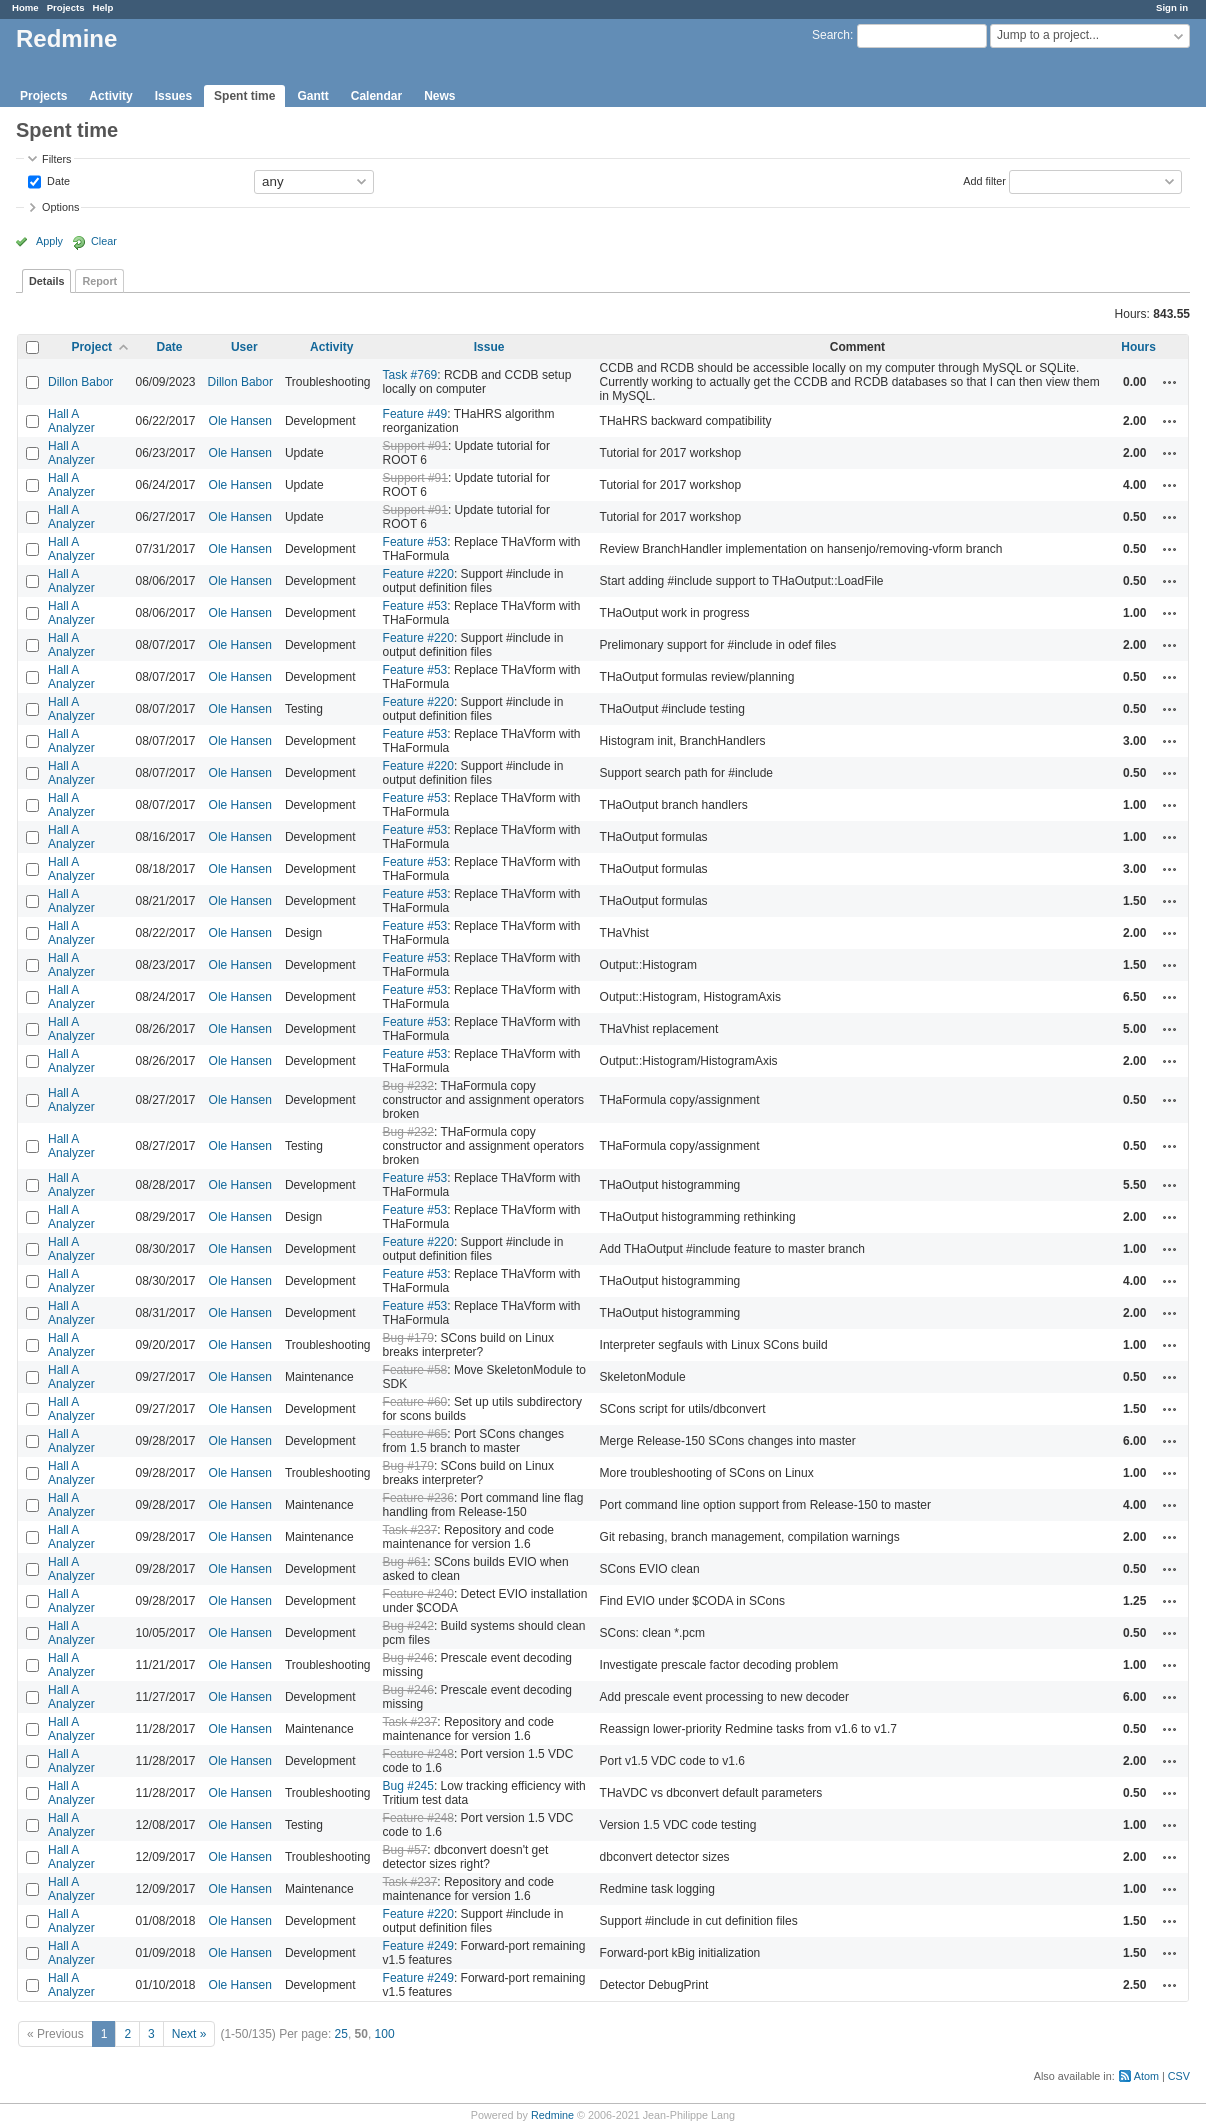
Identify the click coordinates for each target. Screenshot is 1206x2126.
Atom (1146, 2076)
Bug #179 (408, 1338)
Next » (189, 2034)
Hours (1138, 347)
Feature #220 (418, 574)
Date (57, 180)
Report (99, 281)
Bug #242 (408, 1626)
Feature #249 (418, 1946)
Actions (1170, 382)
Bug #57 (405, 1850)
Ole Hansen (240, 421)
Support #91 (415, 446)
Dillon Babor (80, 382)
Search (831, 35)
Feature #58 (415, 1370)
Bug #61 (405, 1562)
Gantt (312, 96)
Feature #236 (418, 1498)
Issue (489, 347)
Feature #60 (415, 1402)
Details (46, 281)
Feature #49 (415, 414)
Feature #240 (418, 1594)
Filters (56, 159)
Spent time (244, 96)
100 (385, 2034)
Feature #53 (415, 542)
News (439, 96)
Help (103, 7)
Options (60, 207)
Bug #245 (408, 1786)
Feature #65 (415, 1434)
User (244, 347)
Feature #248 (418, 1754)
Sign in (1172, 7)
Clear (104, 241)
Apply (49, 241)
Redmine (552, 2115)
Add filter (984, 180)
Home (25, 7)
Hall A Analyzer (71, 421)
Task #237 (410, 1530)
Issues (173, 96)
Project (91, 347)
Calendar (376, 96)
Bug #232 (408, 1086)
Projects (66, 7)
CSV (1179, 2076)
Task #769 (410, 375)
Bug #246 (408, 1658)
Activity (110, 96)
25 (341, 2034)
